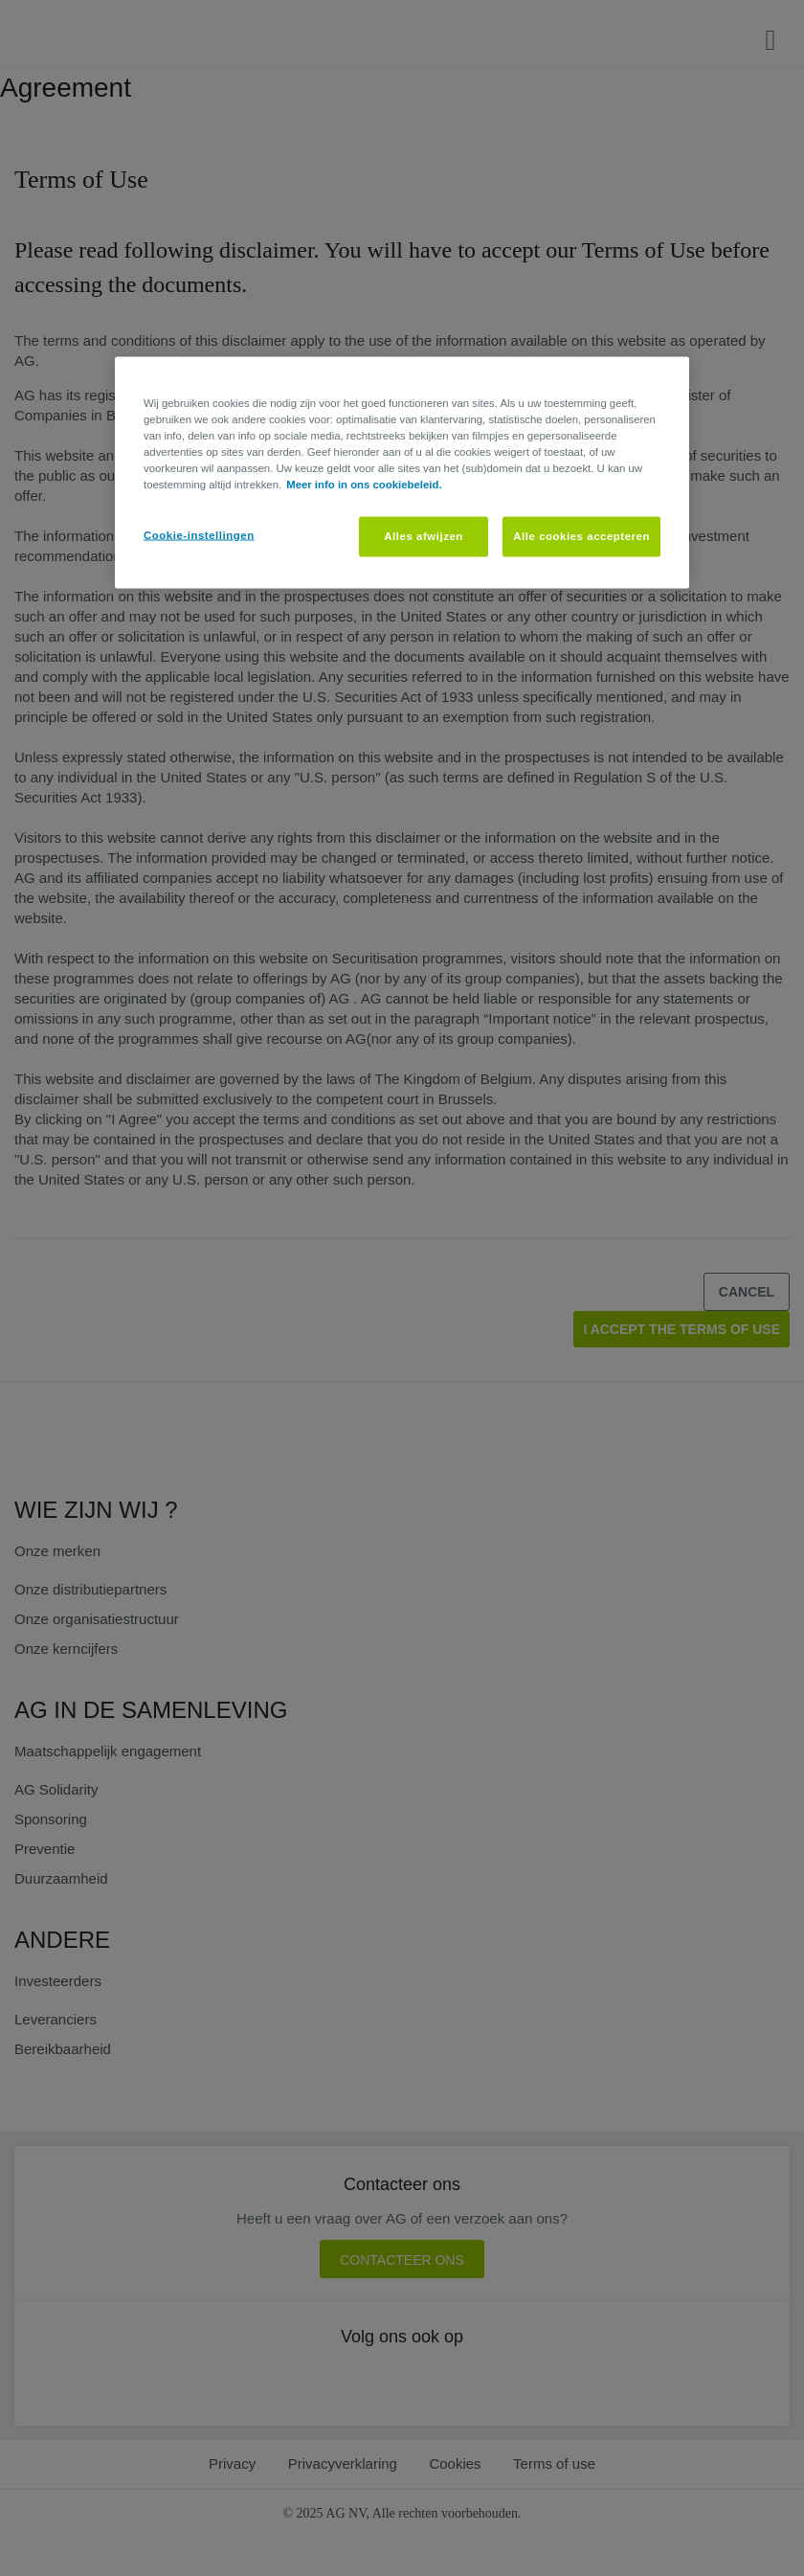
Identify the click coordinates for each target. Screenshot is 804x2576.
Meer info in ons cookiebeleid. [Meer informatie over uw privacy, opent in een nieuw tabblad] (363, 483)
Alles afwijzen (423, 535)
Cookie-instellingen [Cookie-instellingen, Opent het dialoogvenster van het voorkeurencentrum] (199, 534)
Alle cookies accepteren (581, 535)
